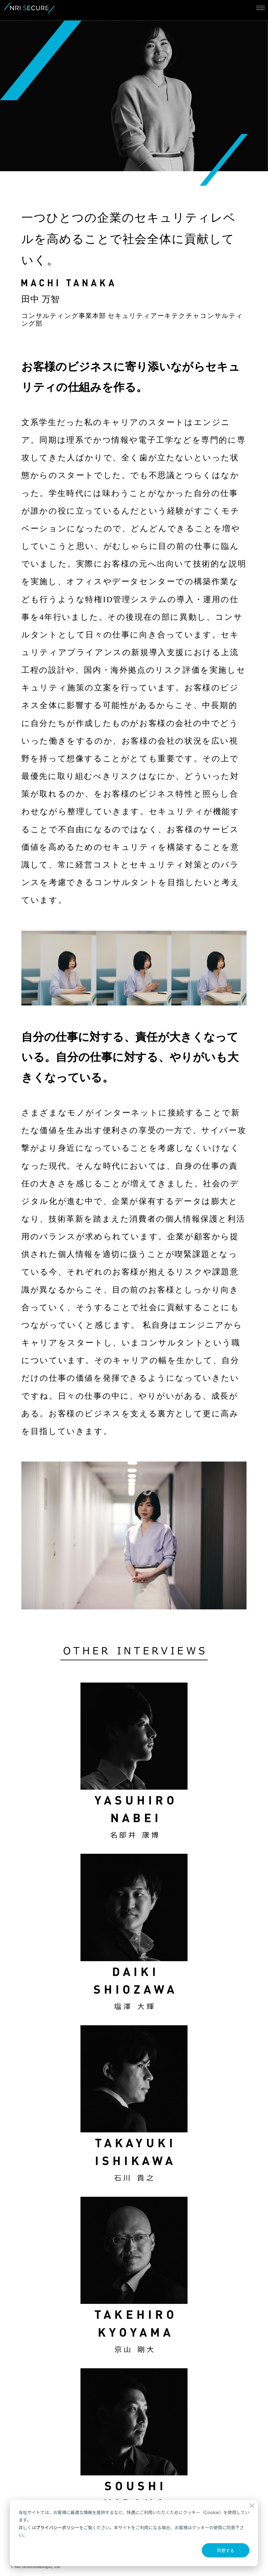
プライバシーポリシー (57, 2527)
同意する (225, 2550)
